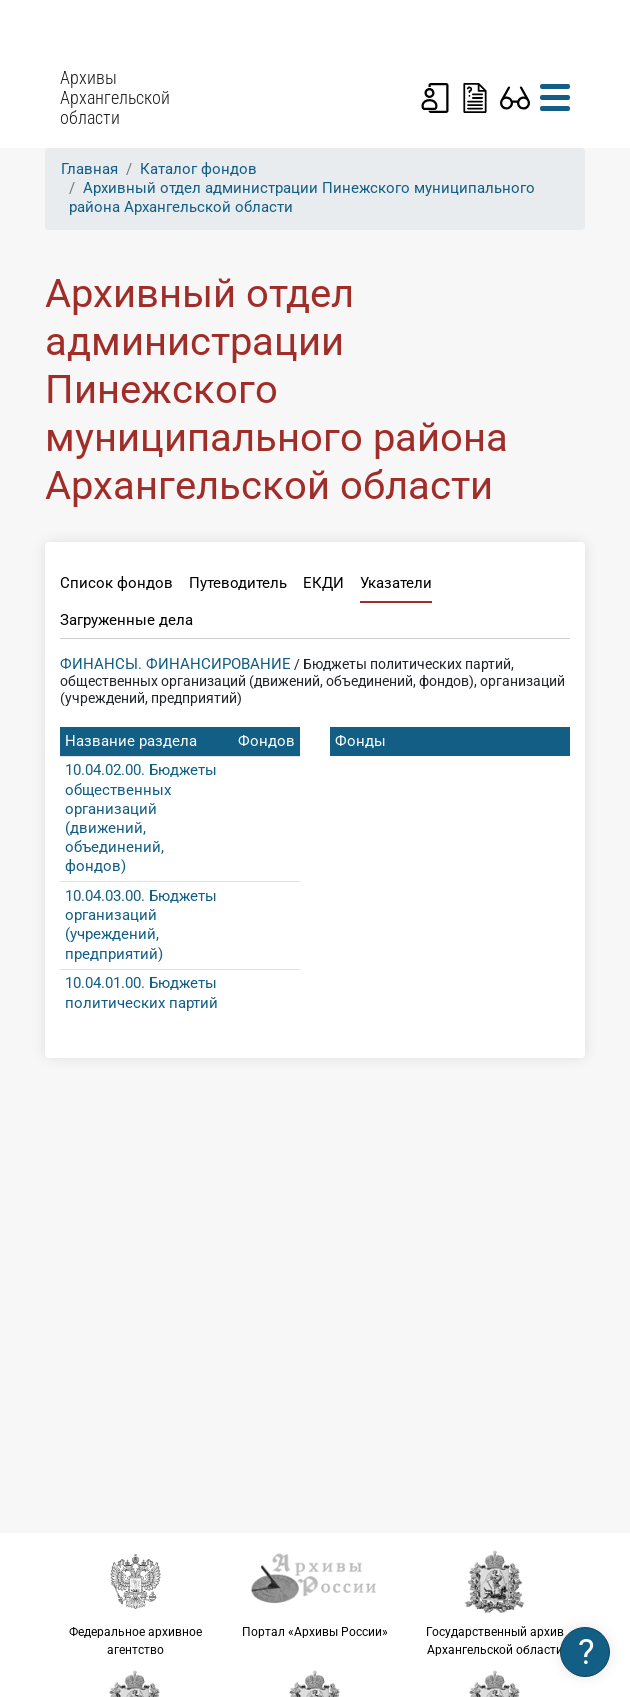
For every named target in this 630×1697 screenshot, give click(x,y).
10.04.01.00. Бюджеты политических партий (141, 992)
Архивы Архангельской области (115, 98)
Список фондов (116, 583)
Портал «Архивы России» (315, 1594)
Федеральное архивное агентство (135, 1603)
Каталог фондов (198, 169)
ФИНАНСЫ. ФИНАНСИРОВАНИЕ (175, 664)
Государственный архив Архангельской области (495, 1603)
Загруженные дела (126, 620)
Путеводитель (238, 583)
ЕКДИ (323, 583)
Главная (89, 169)
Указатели (396, 583)
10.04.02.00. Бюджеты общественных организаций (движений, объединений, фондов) (141, 818)
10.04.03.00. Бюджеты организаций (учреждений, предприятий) (141, 925)
